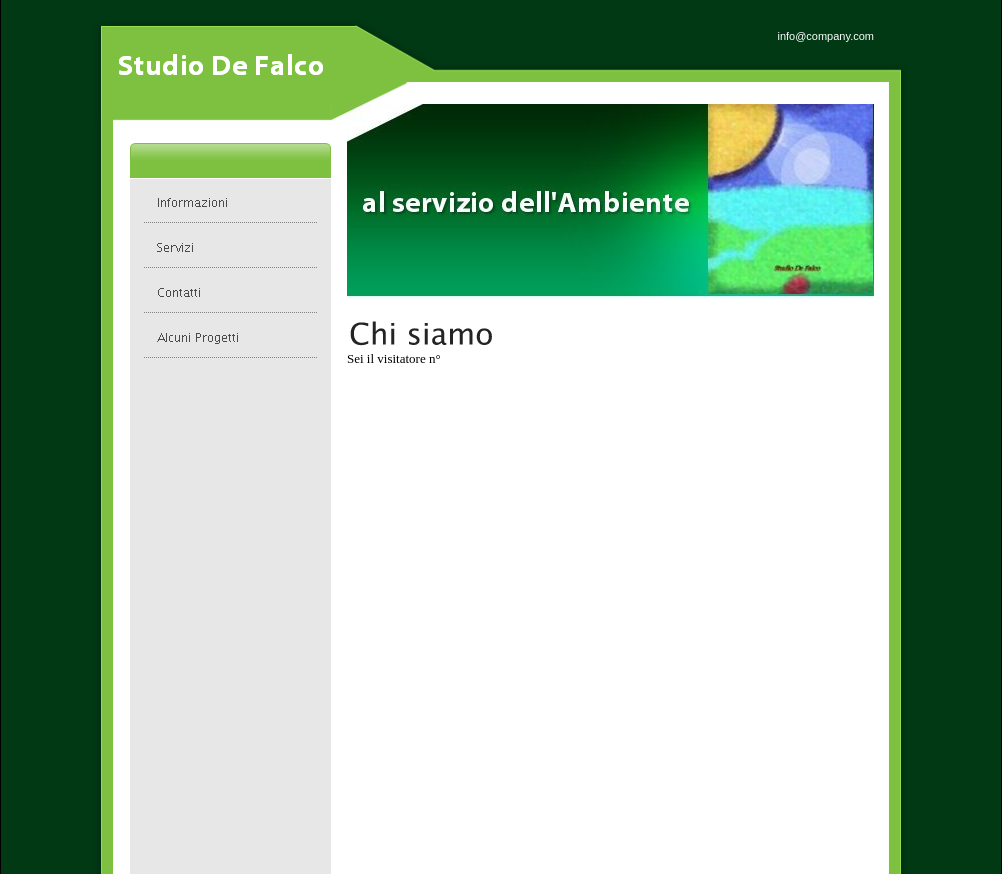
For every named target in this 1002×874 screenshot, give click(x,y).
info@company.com (825, 36)
